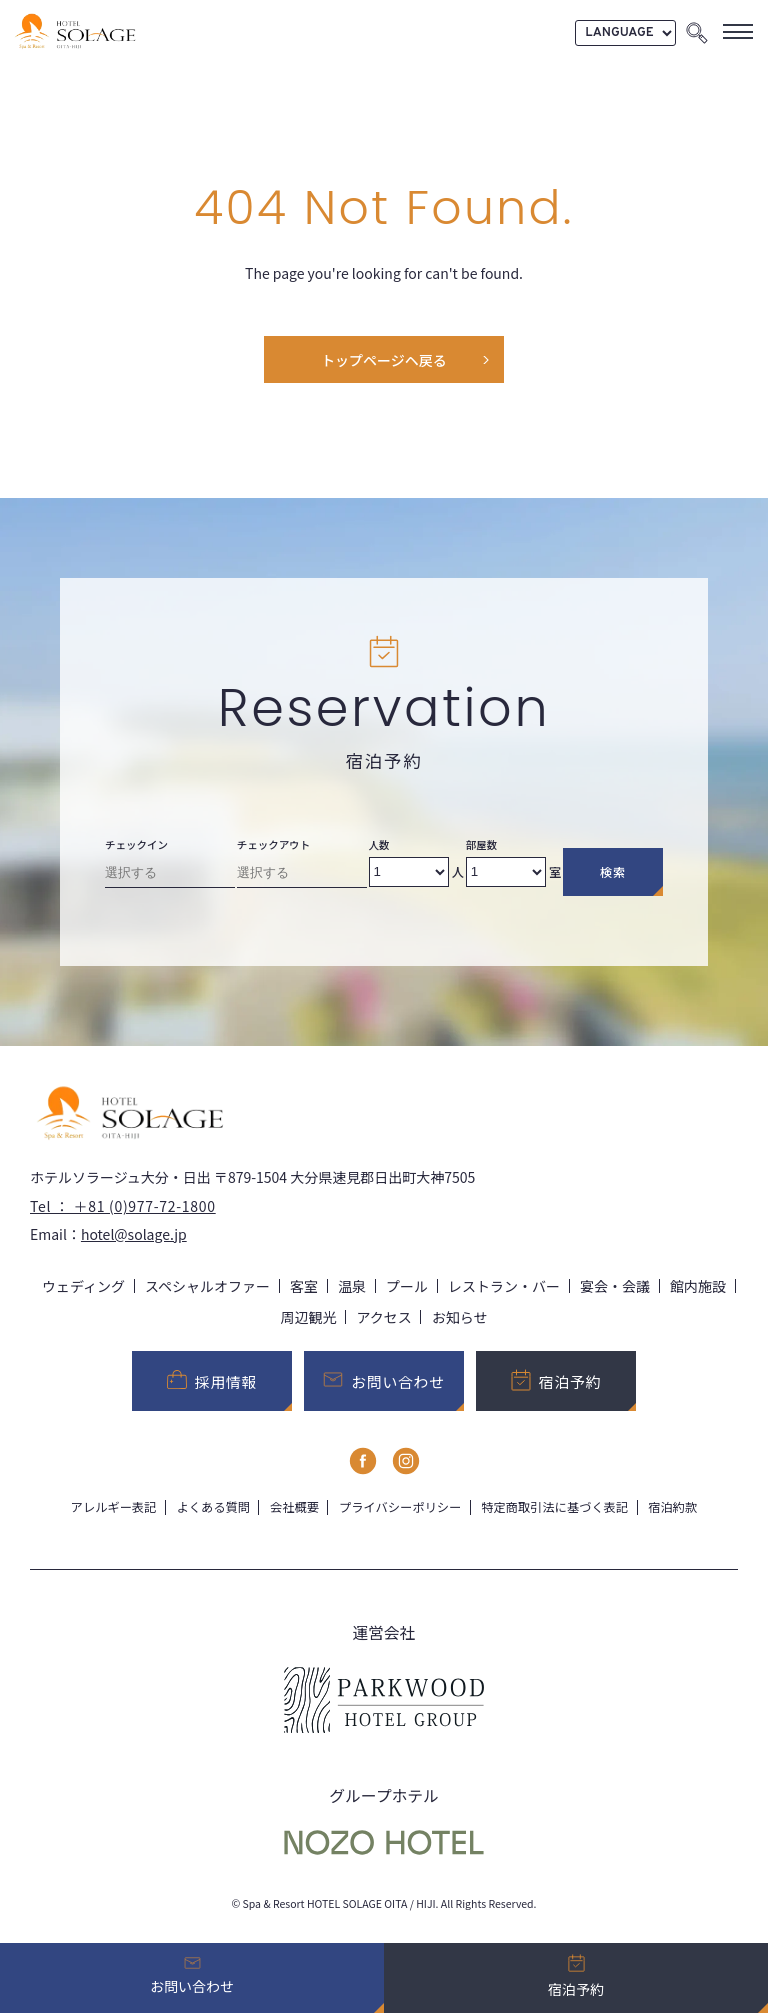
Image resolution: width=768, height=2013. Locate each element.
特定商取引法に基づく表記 (554, 1507)
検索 (613, 872)
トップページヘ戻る (384, 360)
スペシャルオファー (207, 1286)
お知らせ (460, 1317)
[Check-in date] (170, 876)
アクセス (383, 1317)
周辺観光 (308, 1317)
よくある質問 (213, 1507)
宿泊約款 (672, 1507)
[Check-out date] (302, 876)
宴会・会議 (615, 1286)
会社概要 (294, 1507)
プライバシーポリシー (400, 1507)
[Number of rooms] (506, 872)
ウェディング (83, 1286)
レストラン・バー (504, 1286)
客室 (304, 1286)
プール (407, 1286)
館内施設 (698, 1286)
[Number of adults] (409, 872)
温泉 (352, 1286)
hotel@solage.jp (134, 1234)
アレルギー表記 (114, 1507)
